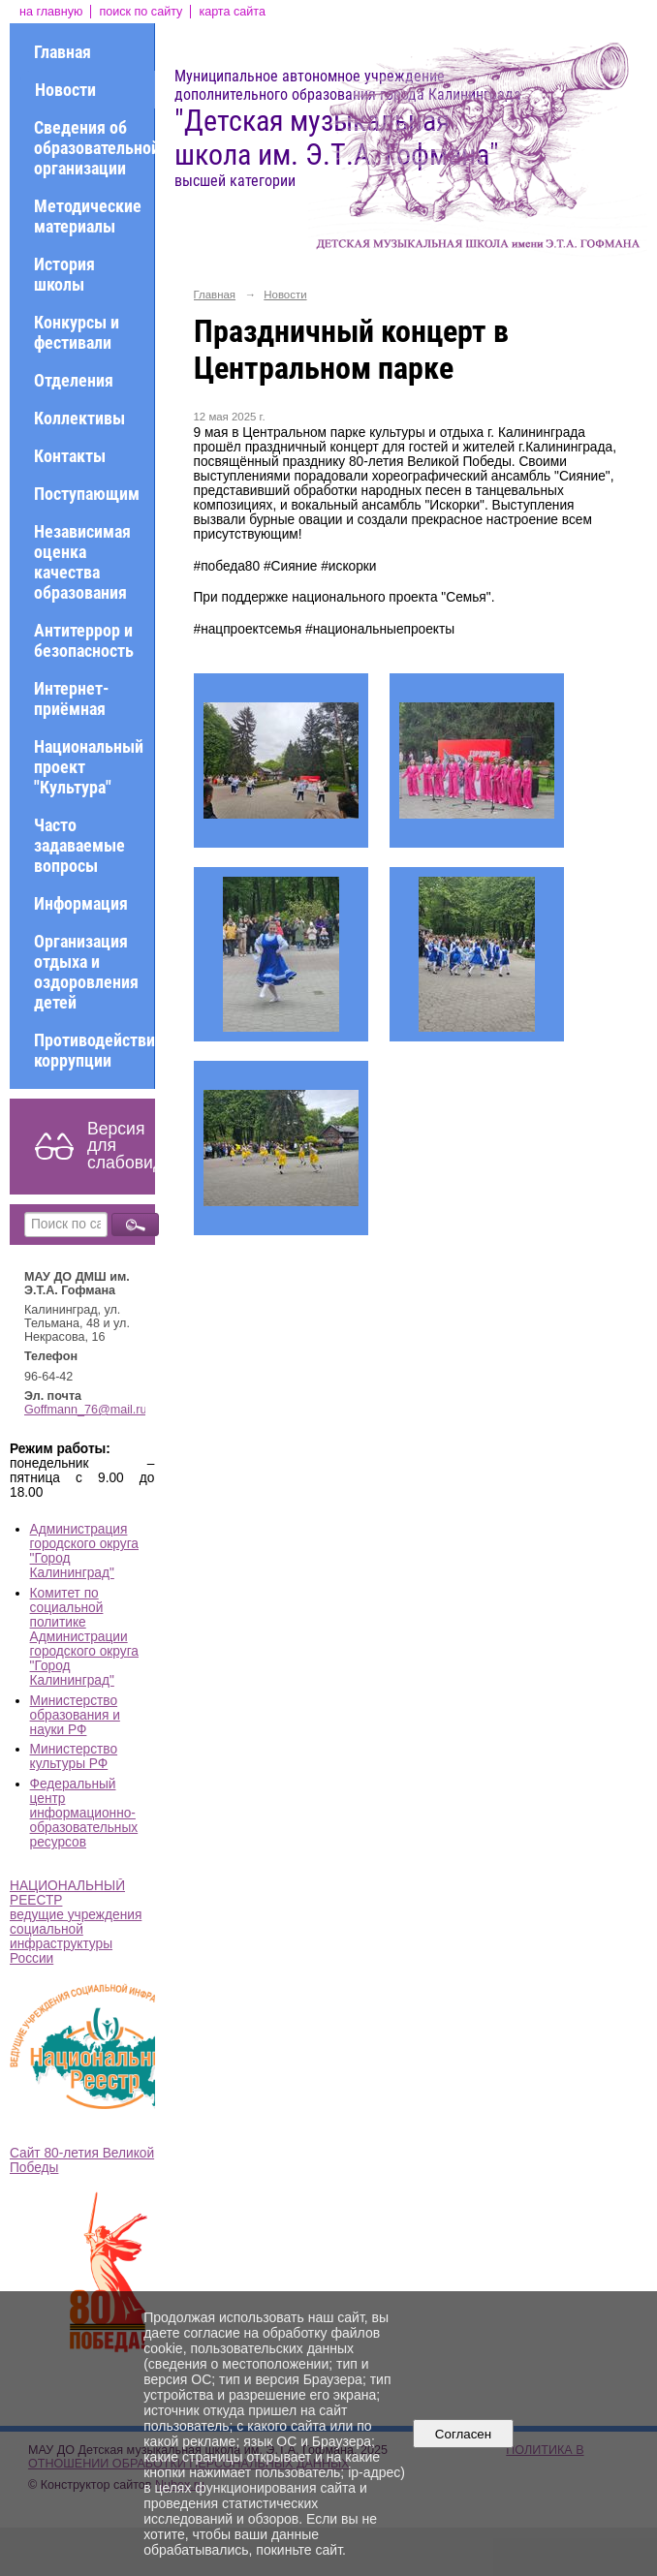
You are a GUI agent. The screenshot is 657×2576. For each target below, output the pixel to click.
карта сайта (232, 11)
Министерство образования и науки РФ (75, 1715)
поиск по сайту (140, 11)
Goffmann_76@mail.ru (85, 1409)
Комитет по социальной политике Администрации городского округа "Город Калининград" (84, 1637)
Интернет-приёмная (72, 698)
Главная (62, 52)
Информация (81, 903)
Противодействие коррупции (94, 1050)
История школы (64, 274)
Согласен (462, 2434)
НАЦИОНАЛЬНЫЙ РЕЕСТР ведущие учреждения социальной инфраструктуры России (75, 1922)
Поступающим (87, 493)
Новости (65, 89)
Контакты (70, 456)
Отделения (73, 380)
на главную (50, 11)
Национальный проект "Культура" (88, 766)
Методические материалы (87, 216)
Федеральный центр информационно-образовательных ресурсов (84, 1813)
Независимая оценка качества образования (82, 562)
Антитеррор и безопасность (84, 640)
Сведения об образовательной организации (94, 147)
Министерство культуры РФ (74, 1756)
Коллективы (79, 418)
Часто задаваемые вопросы (79, 845)
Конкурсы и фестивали (76, 332)
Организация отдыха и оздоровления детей (86, 971)
